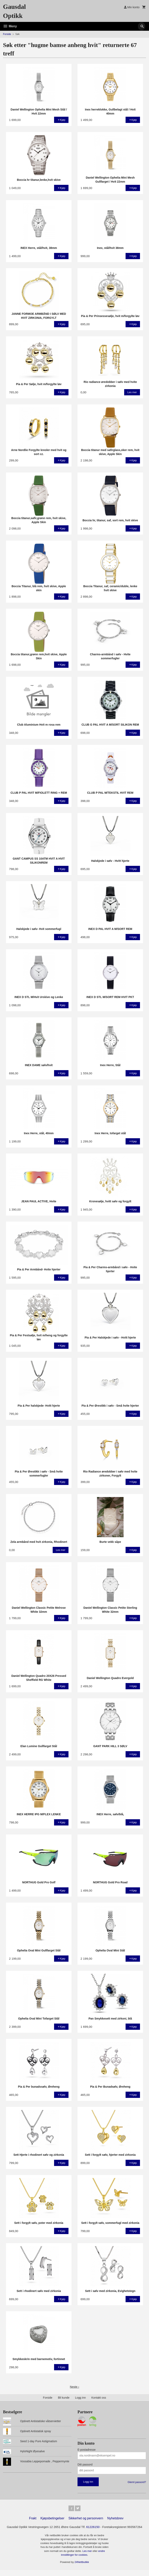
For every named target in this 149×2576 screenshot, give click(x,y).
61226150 (103, 2528)
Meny (10, 26)
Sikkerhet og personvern (85, 2519)
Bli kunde (63, 2397)
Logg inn (80, 2397)
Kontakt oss (98, 2397)
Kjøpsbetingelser (52, 2519)
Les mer (88, 2556)
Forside (7, 34)
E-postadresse (87, 2449)
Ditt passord (85, 2464)
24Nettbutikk (81, 2567)
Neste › (74, 2386)
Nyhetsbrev (115, 2519)
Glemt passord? (137, 2482)
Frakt (32, 2519)
